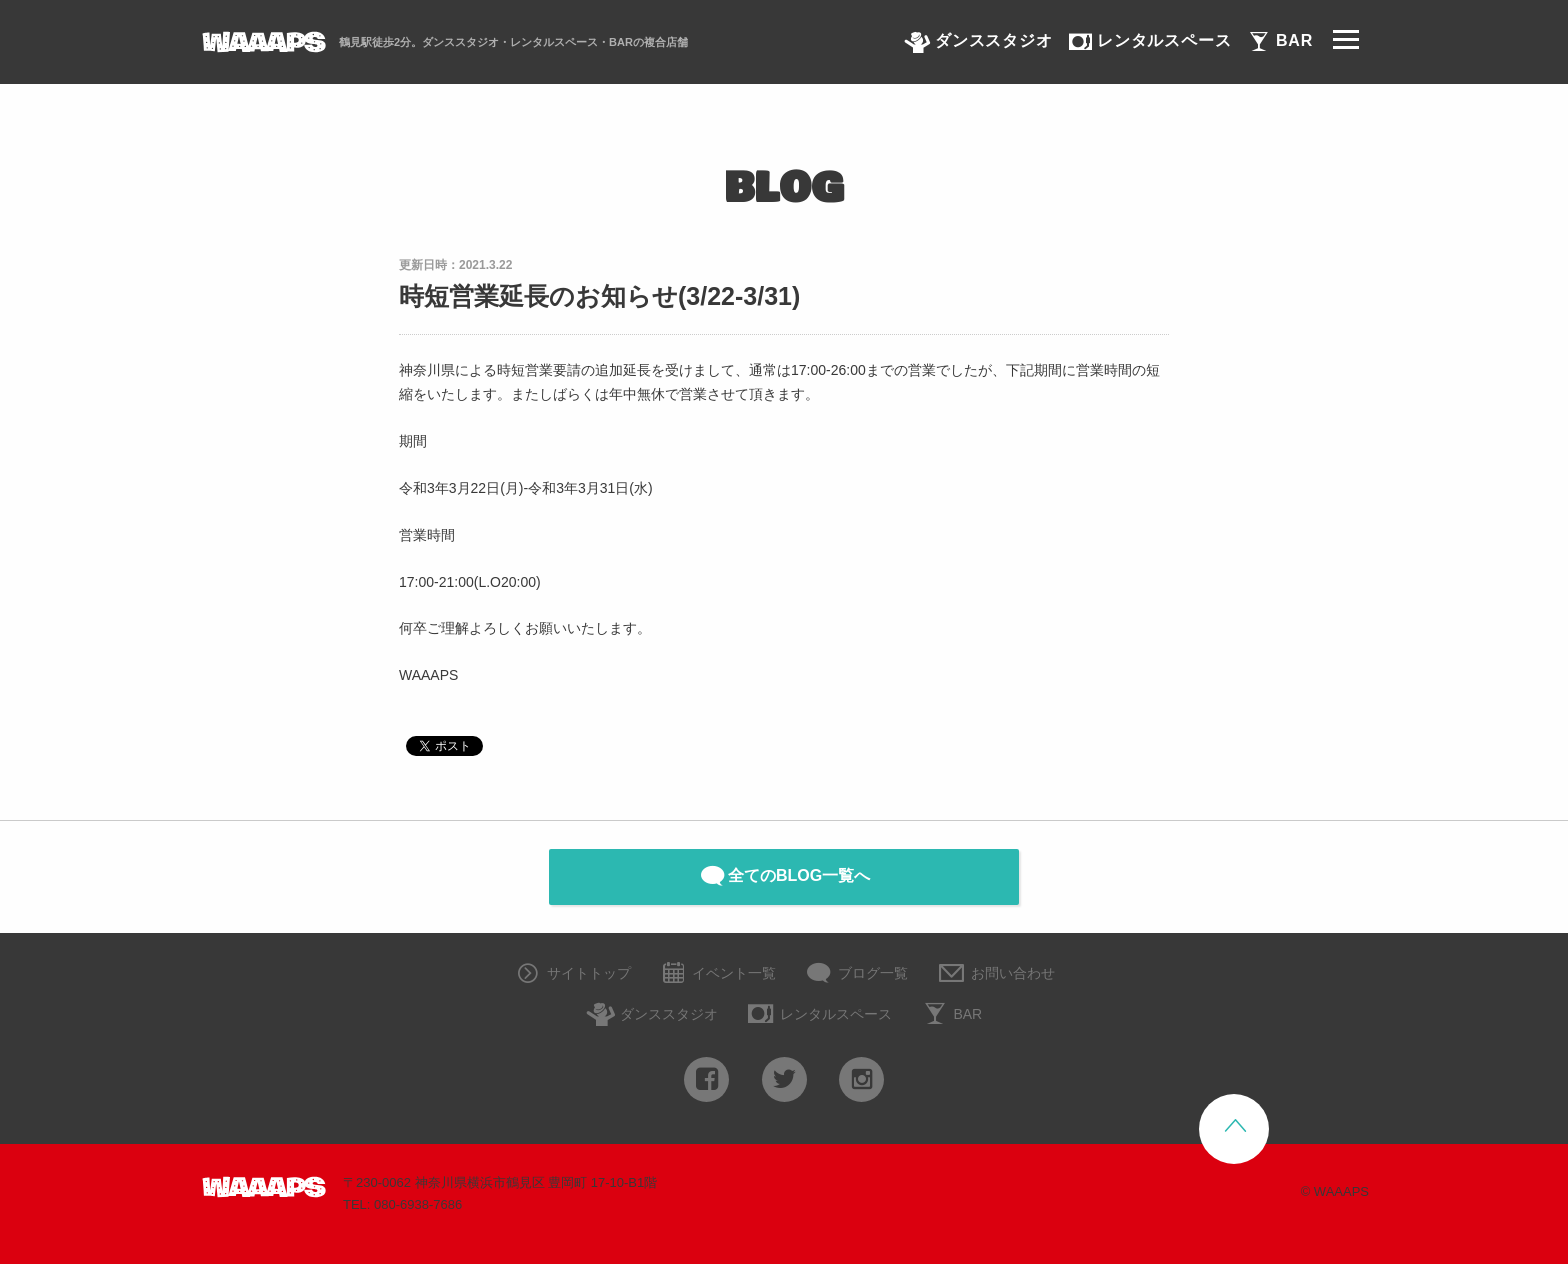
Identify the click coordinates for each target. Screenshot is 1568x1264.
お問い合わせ (995, 974)
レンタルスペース (819, 1015)
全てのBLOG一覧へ (784, 876)
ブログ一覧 (856, 974)
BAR (951, 1015)
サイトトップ (572, 974)
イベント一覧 (717, 974)
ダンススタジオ (652, 1015)
